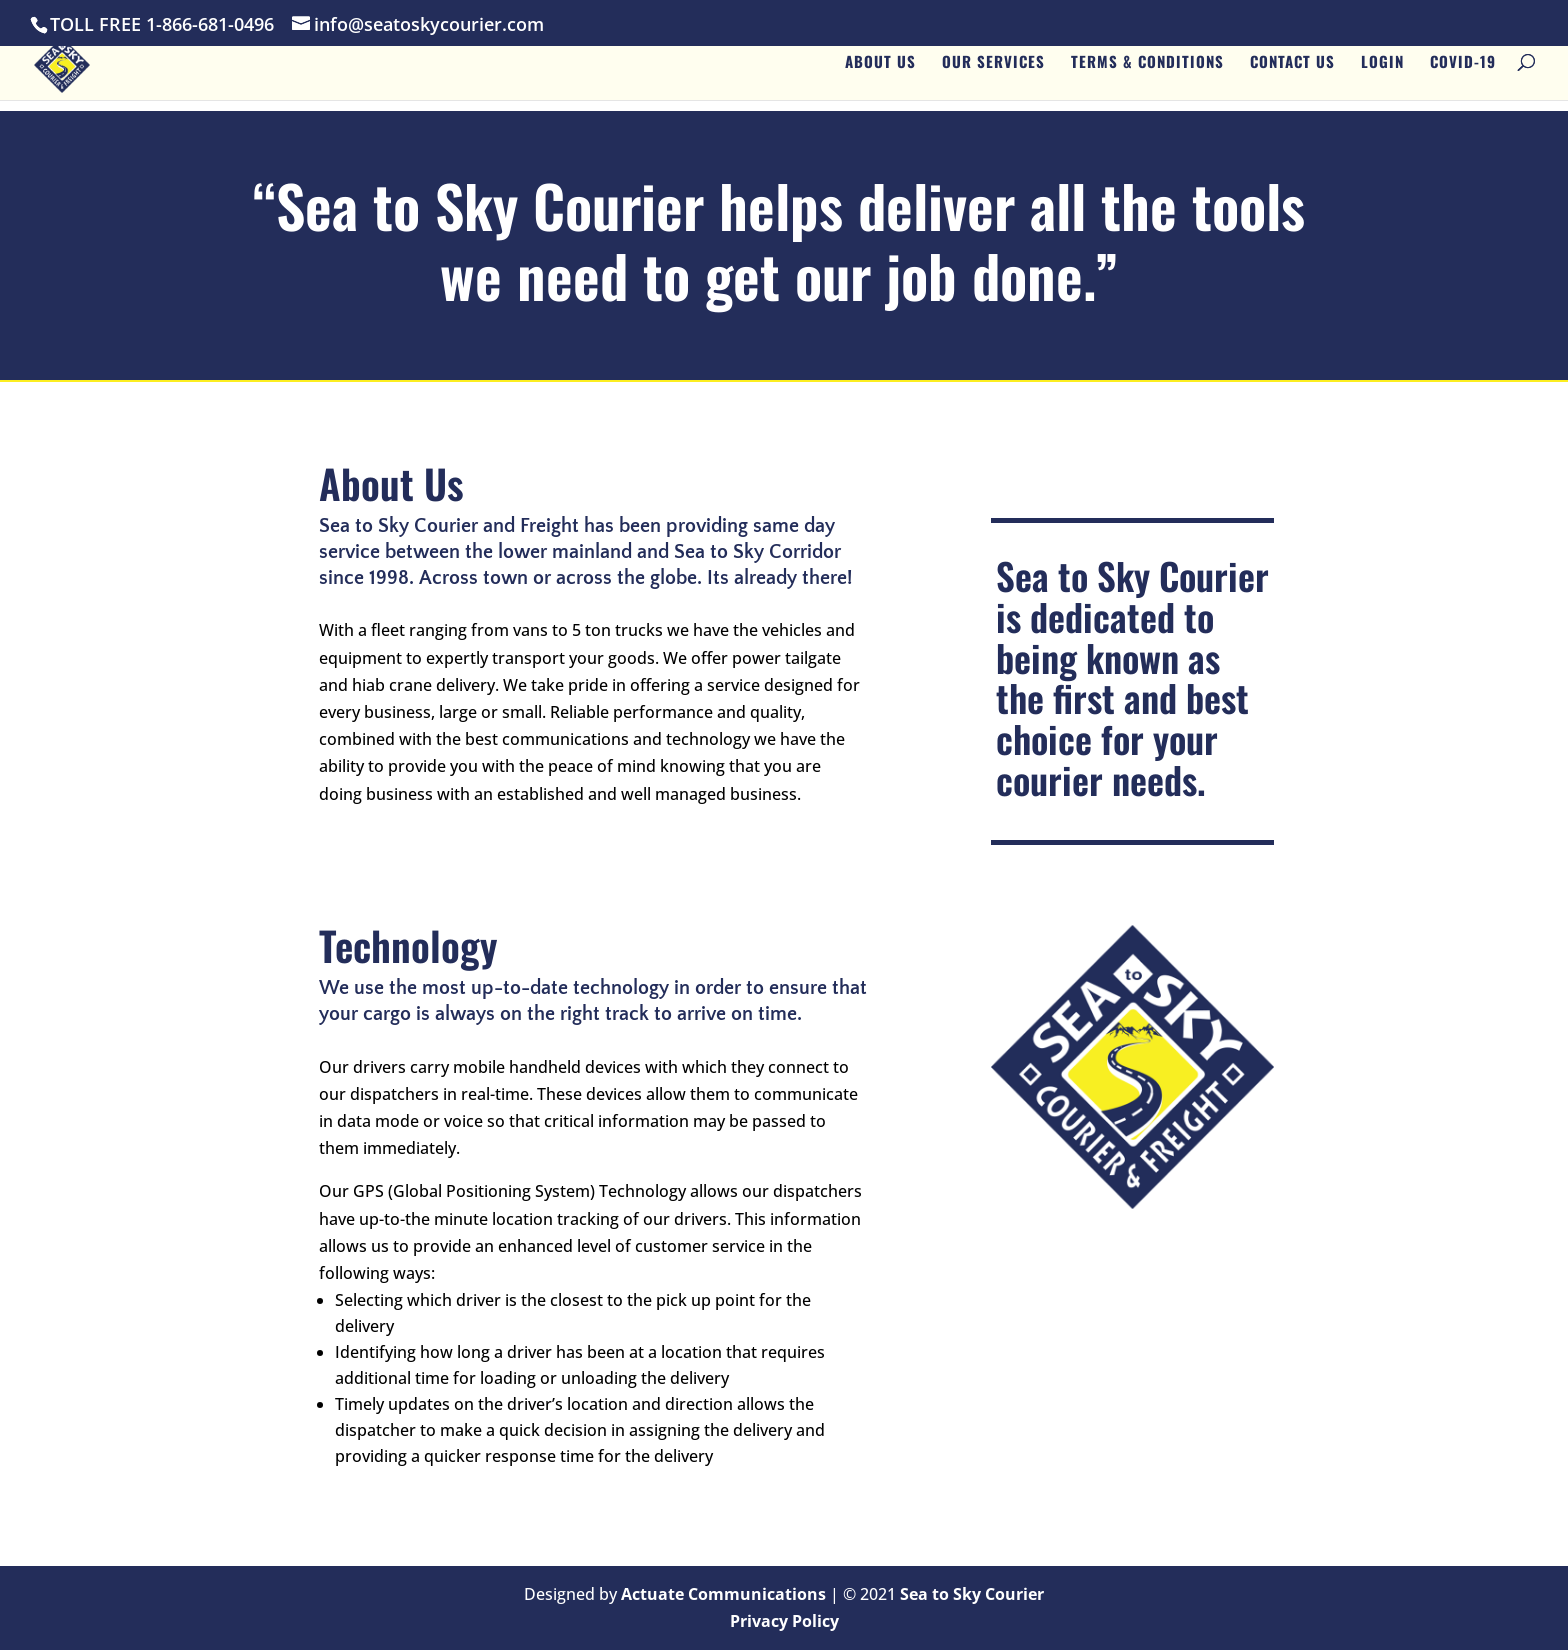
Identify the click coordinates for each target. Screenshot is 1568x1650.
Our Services (993, 71)
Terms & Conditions (1147, 71)
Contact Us (1292, 71)
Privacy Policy (784, 1621)
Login (1382, 71)
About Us (880, 71)
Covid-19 (1463, 71)
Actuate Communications (723, 1594)
